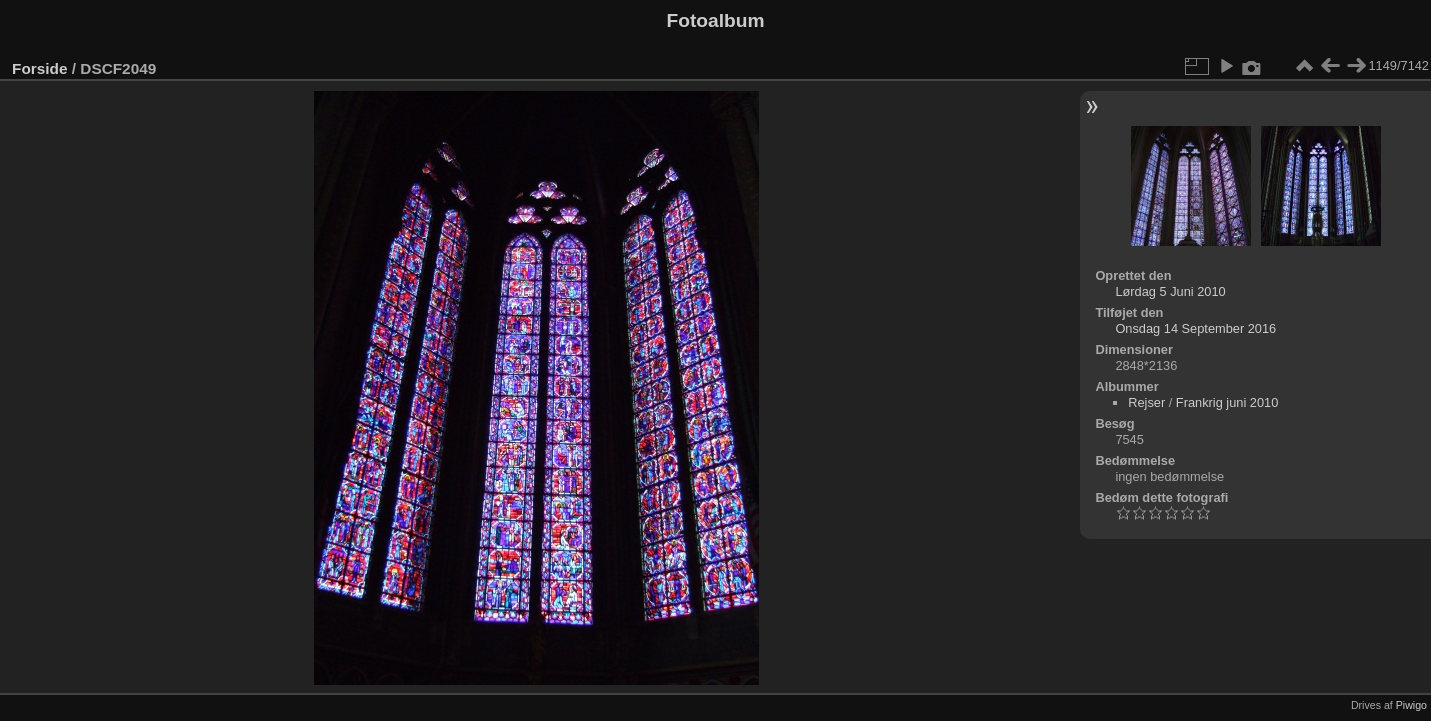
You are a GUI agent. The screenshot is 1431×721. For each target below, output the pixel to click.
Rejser (1146, 402)
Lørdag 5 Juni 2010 (1170, 291)
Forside (39, 68)
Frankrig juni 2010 (1227, 402)
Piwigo (1411, 705)
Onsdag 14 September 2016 (1195, 328)
